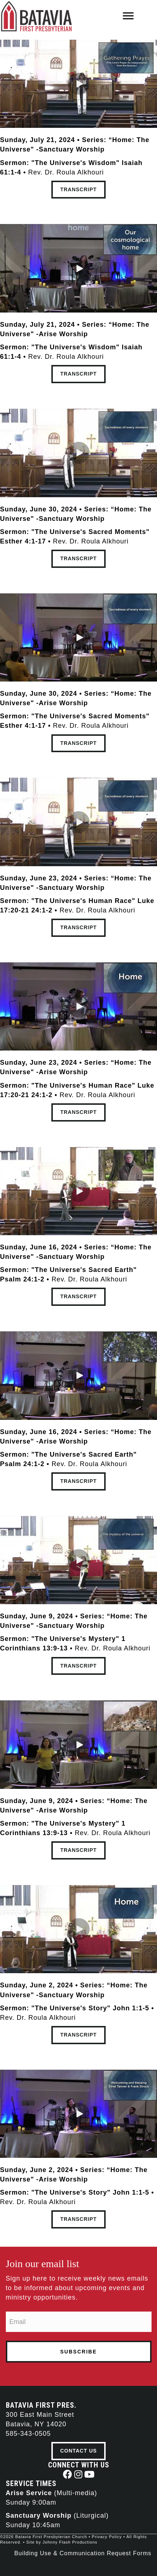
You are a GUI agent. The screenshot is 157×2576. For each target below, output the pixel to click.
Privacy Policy (107, 2536)
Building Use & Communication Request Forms (82, 2553)
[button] (79, 84)
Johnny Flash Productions (70, 2542)
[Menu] (128, 16)
